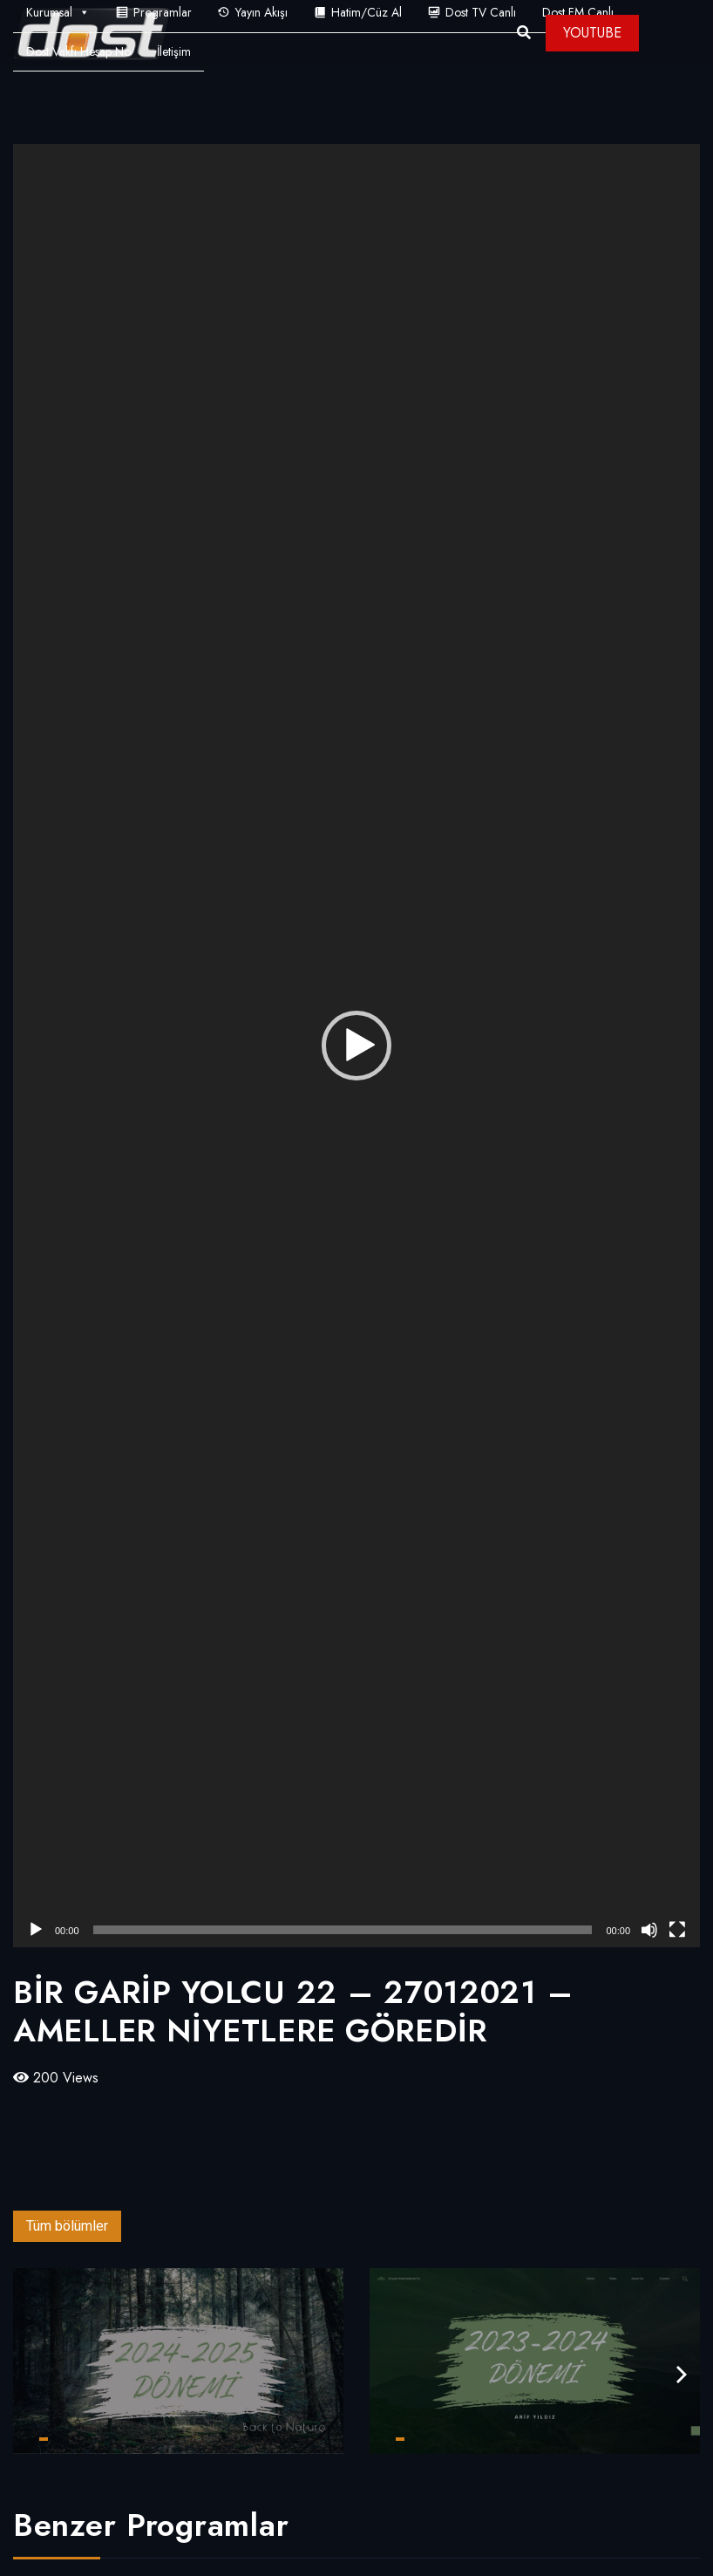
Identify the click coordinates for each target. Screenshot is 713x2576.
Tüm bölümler (67, 2226)
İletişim (174, 51)
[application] (356, 1045)
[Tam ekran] (677, 1930)
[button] (356, 1045)
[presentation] (681, 2375)
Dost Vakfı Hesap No (78, 51)
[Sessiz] (649, 1930)
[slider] (343, 1929)
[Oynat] (35, 1930)
